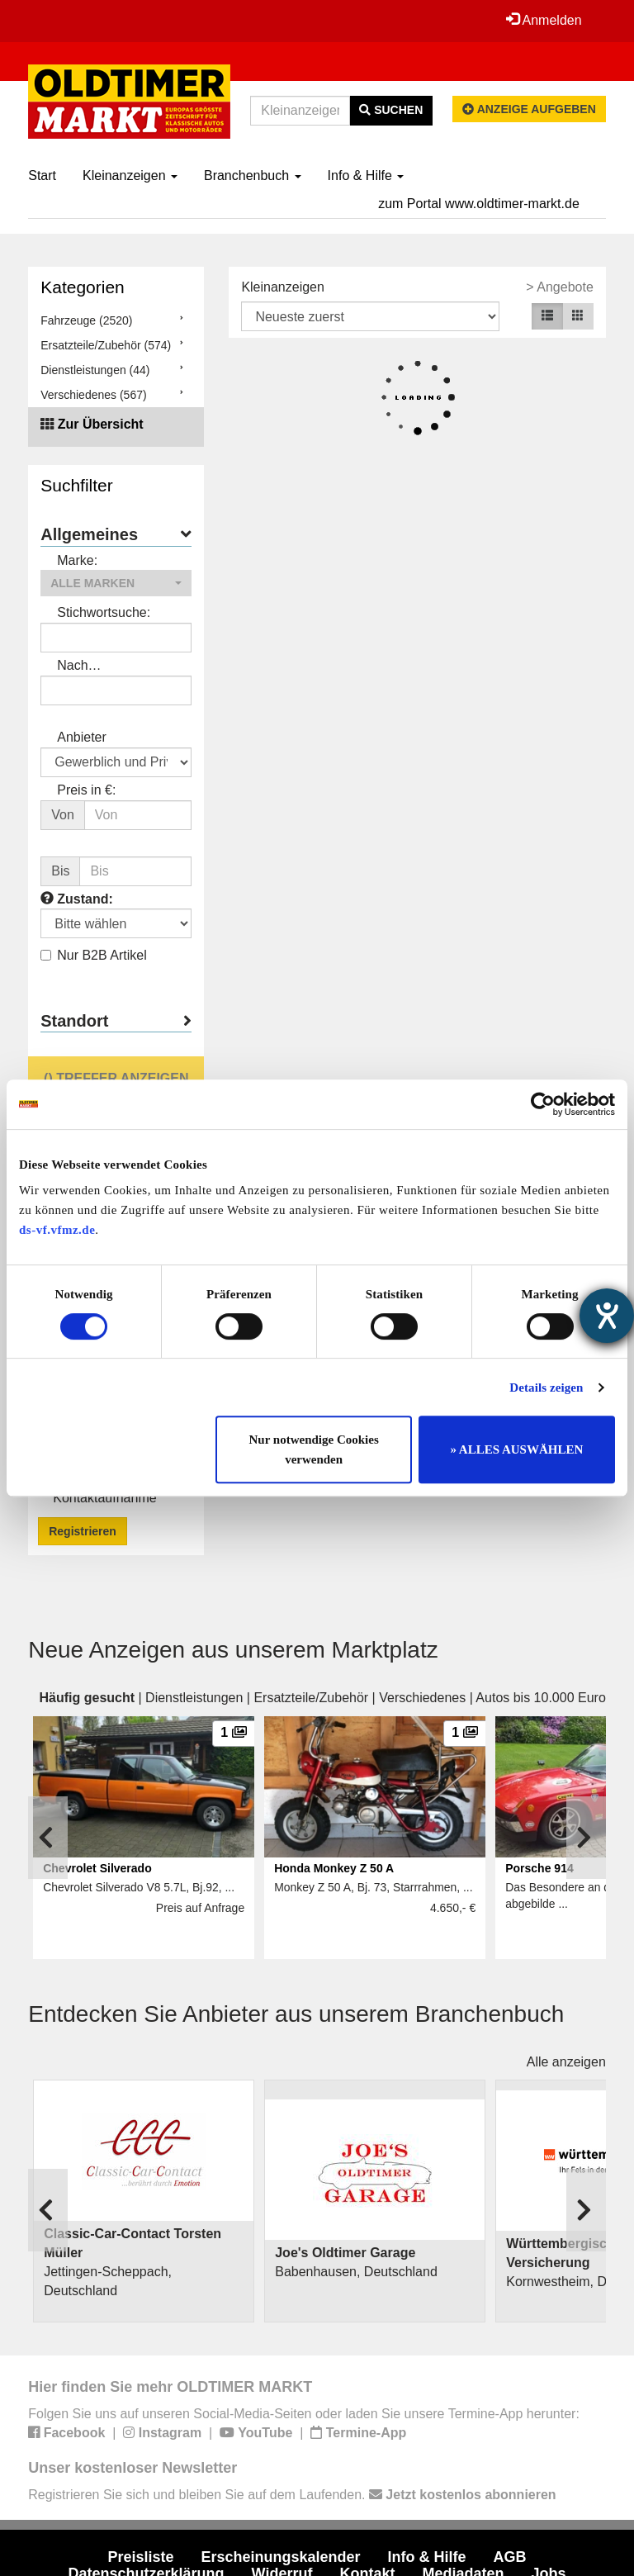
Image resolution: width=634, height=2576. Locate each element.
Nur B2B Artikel (93, 955)
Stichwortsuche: (103, 612)
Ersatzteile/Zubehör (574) (105, 345)
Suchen (391, 109)
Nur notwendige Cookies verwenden (314, 1449)
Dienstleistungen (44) (94, 370)
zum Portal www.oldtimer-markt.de (479, 204)
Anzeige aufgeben (529, 109)
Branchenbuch (252, 175)
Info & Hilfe (366, 175)
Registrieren (82, 1531)
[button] (116, 583)
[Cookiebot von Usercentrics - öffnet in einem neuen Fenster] (543, 1104)
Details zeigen (546, 1387)
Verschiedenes (422, 1698)
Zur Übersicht (101, 424)
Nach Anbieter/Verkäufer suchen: (112, 667)
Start (42, 175)
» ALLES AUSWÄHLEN (516, 1449)
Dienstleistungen (194, 1698)
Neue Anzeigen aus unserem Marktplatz (233, 1650)
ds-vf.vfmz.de (57, 1229)
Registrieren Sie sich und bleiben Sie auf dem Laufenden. (292, 2495)
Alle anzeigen (566, 2062)
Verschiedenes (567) (93, 394)
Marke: (77, 560)
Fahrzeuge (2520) (86, 320)
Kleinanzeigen (130, 175)
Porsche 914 (539, 1868)
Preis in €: (86, 790)
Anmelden (543, 19)
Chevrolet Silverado (97, 1868)
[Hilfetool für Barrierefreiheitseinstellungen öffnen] (607, 1315)
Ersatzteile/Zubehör (310, 1698)
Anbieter (81, 737)
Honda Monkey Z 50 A (334, 1868)
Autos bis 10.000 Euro (540, 1698)
